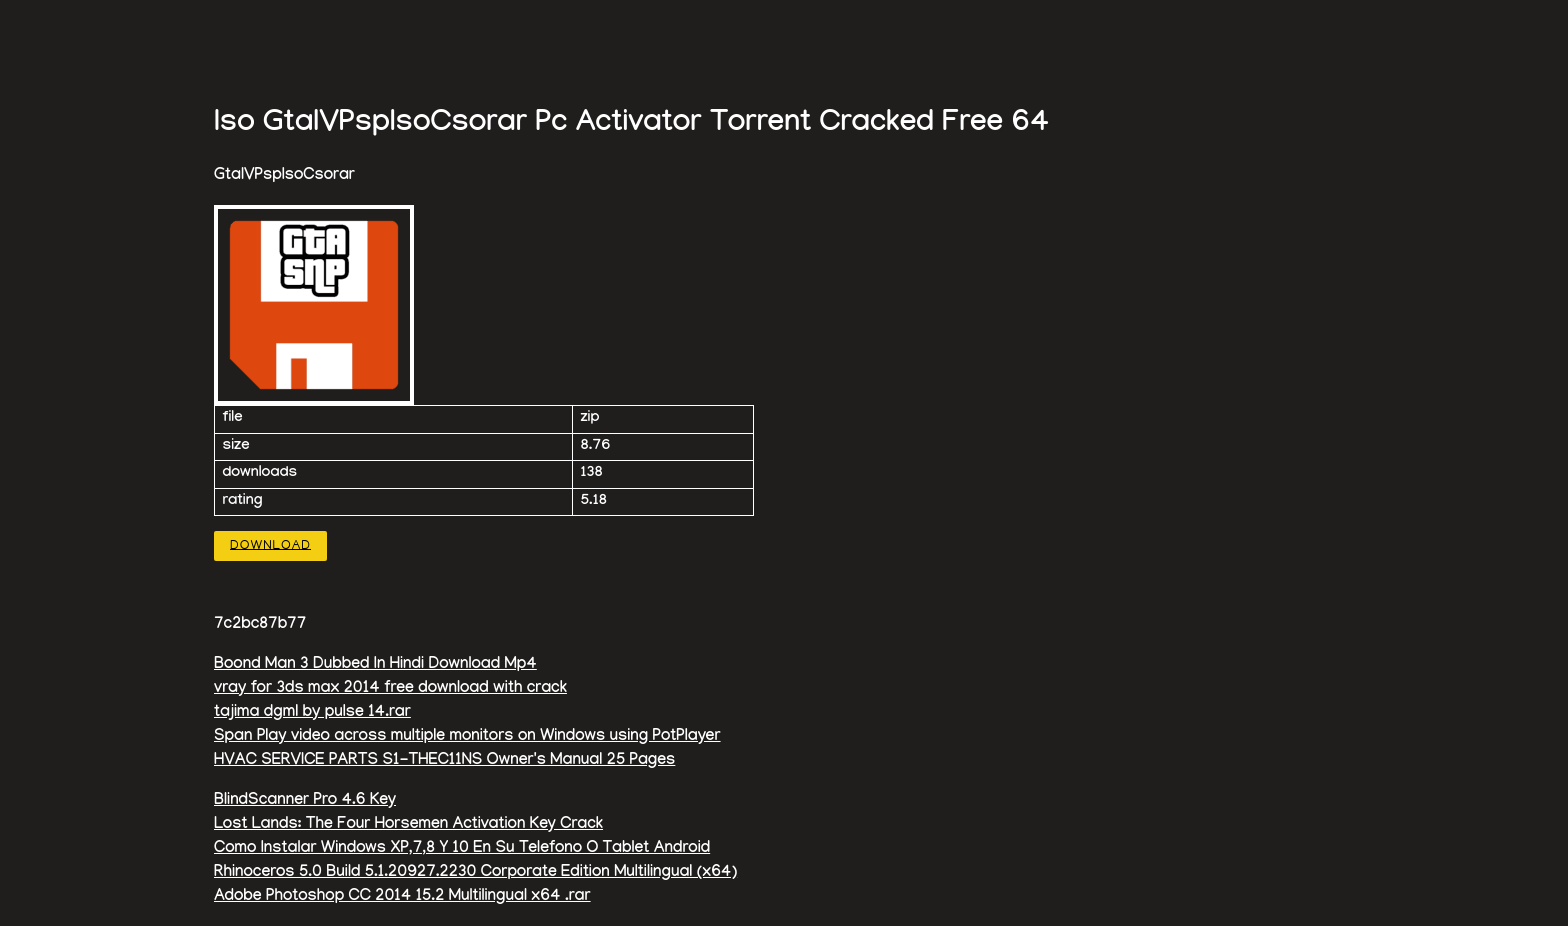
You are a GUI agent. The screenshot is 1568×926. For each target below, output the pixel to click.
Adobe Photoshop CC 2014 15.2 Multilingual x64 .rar (402, 897)
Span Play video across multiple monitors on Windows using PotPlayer (467, 737)
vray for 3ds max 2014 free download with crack (390, 689)
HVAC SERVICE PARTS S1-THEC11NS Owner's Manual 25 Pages (444, 761)
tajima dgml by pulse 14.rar (312, 713)
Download (270, 545)
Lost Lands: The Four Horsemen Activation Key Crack (408, 825)
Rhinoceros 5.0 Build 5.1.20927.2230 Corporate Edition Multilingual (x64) (475, 873)
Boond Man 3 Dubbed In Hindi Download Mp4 (375, 665)
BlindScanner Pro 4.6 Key (305, 801)
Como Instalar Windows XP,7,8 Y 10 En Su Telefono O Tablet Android (462, 849)
